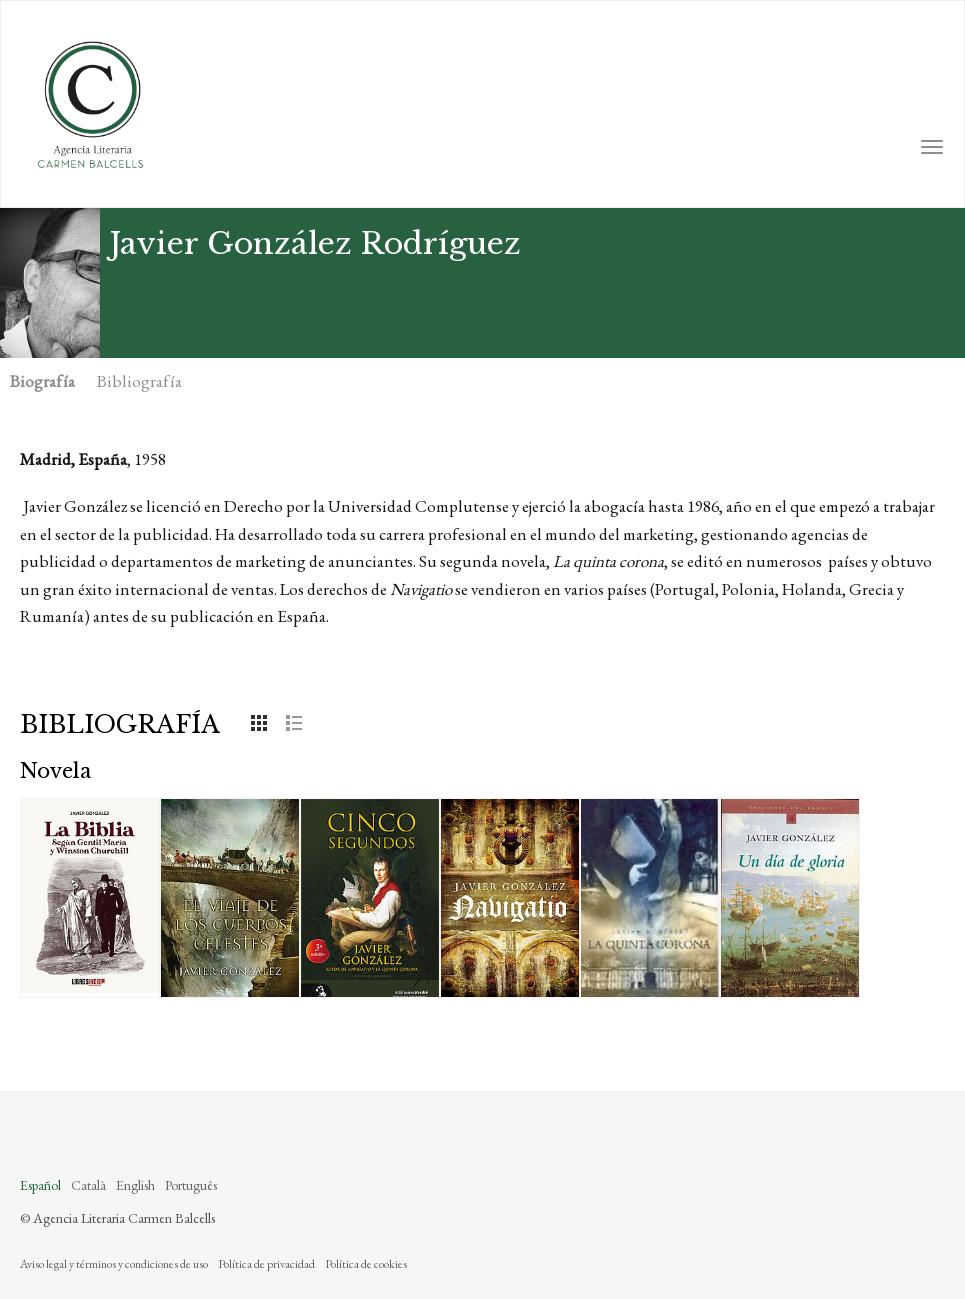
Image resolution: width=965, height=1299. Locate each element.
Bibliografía (139, 381)
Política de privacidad (266, 1264)
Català (88, 1185)
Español (40, 1185)
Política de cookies (366, 1264)
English (135, 1185)
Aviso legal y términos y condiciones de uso (114, 1264)
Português (191, 1185)
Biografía (42, 381)
